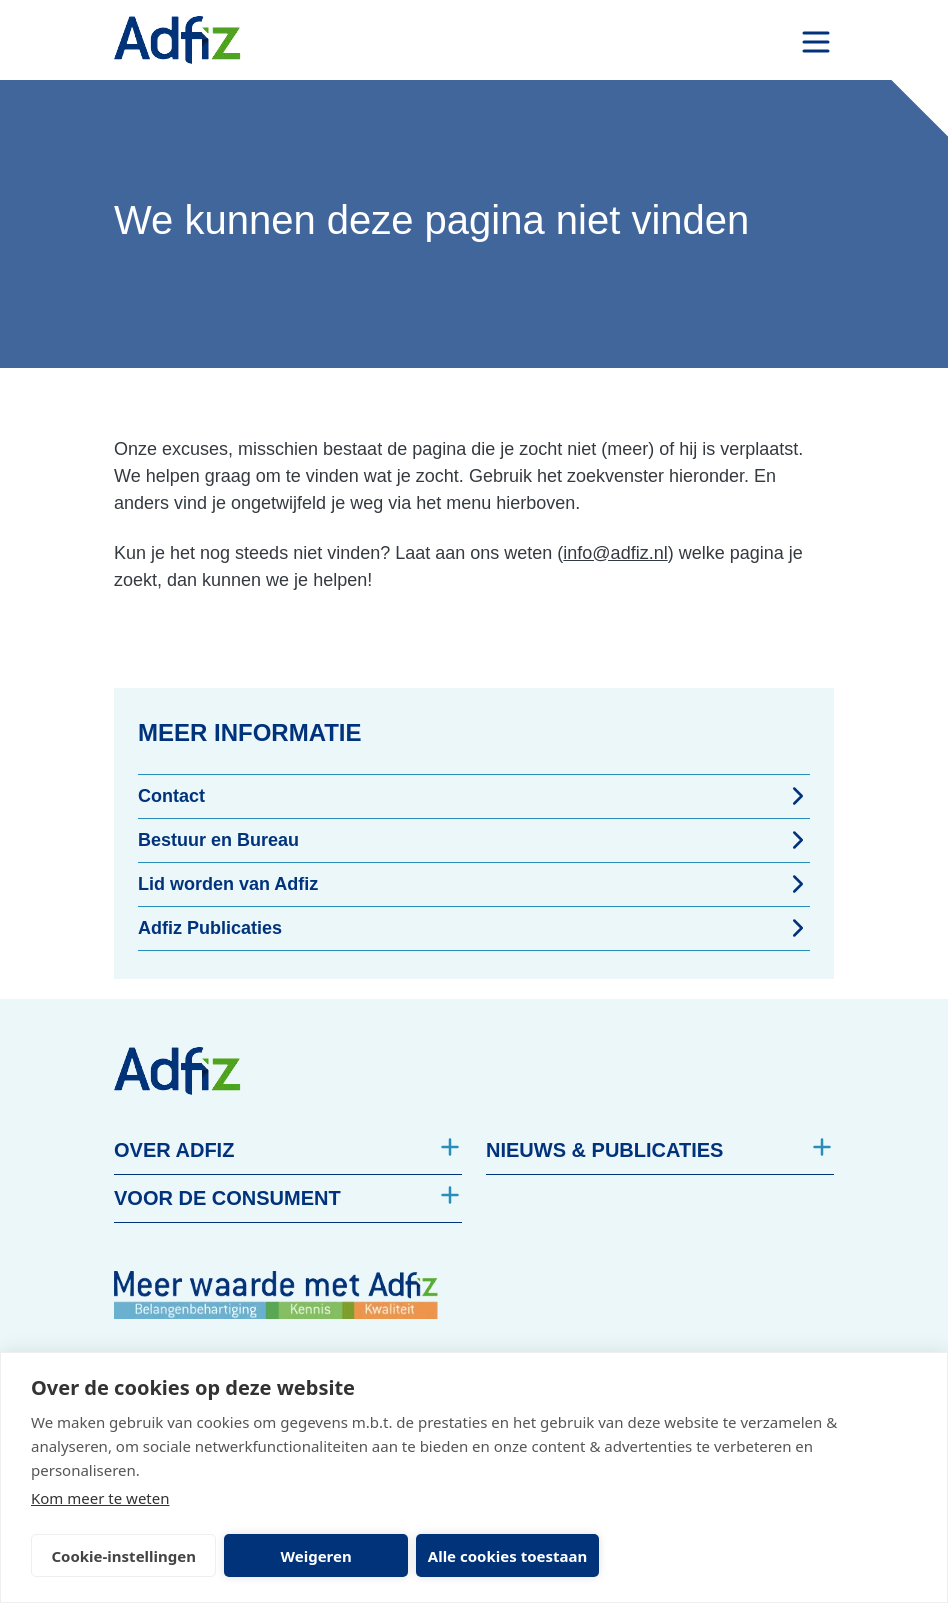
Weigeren (304, 1556)
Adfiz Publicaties (474, 928)
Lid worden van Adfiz (474, 884)
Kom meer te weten (100, 1498)
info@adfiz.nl (615, 553)
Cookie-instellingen (119, 1556)
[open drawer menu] (816, 42)
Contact (474, 796)
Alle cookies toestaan (487, 1556)
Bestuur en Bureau (474, 840)
